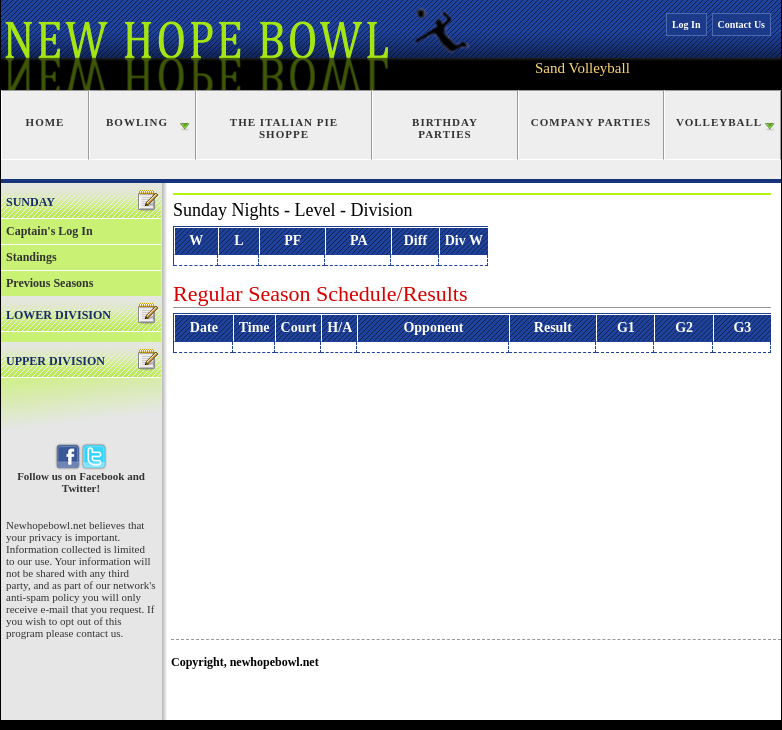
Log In (686, 24)
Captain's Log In (49, 231)
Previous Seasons (49, 283)
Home (45, 122)
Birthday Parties (445, 128)
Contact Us (742, 24)
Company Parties (591, 122)
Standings (31, 257)
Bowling (137, 122)
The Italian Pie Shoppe (284, 128)
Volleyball (719, 122)
